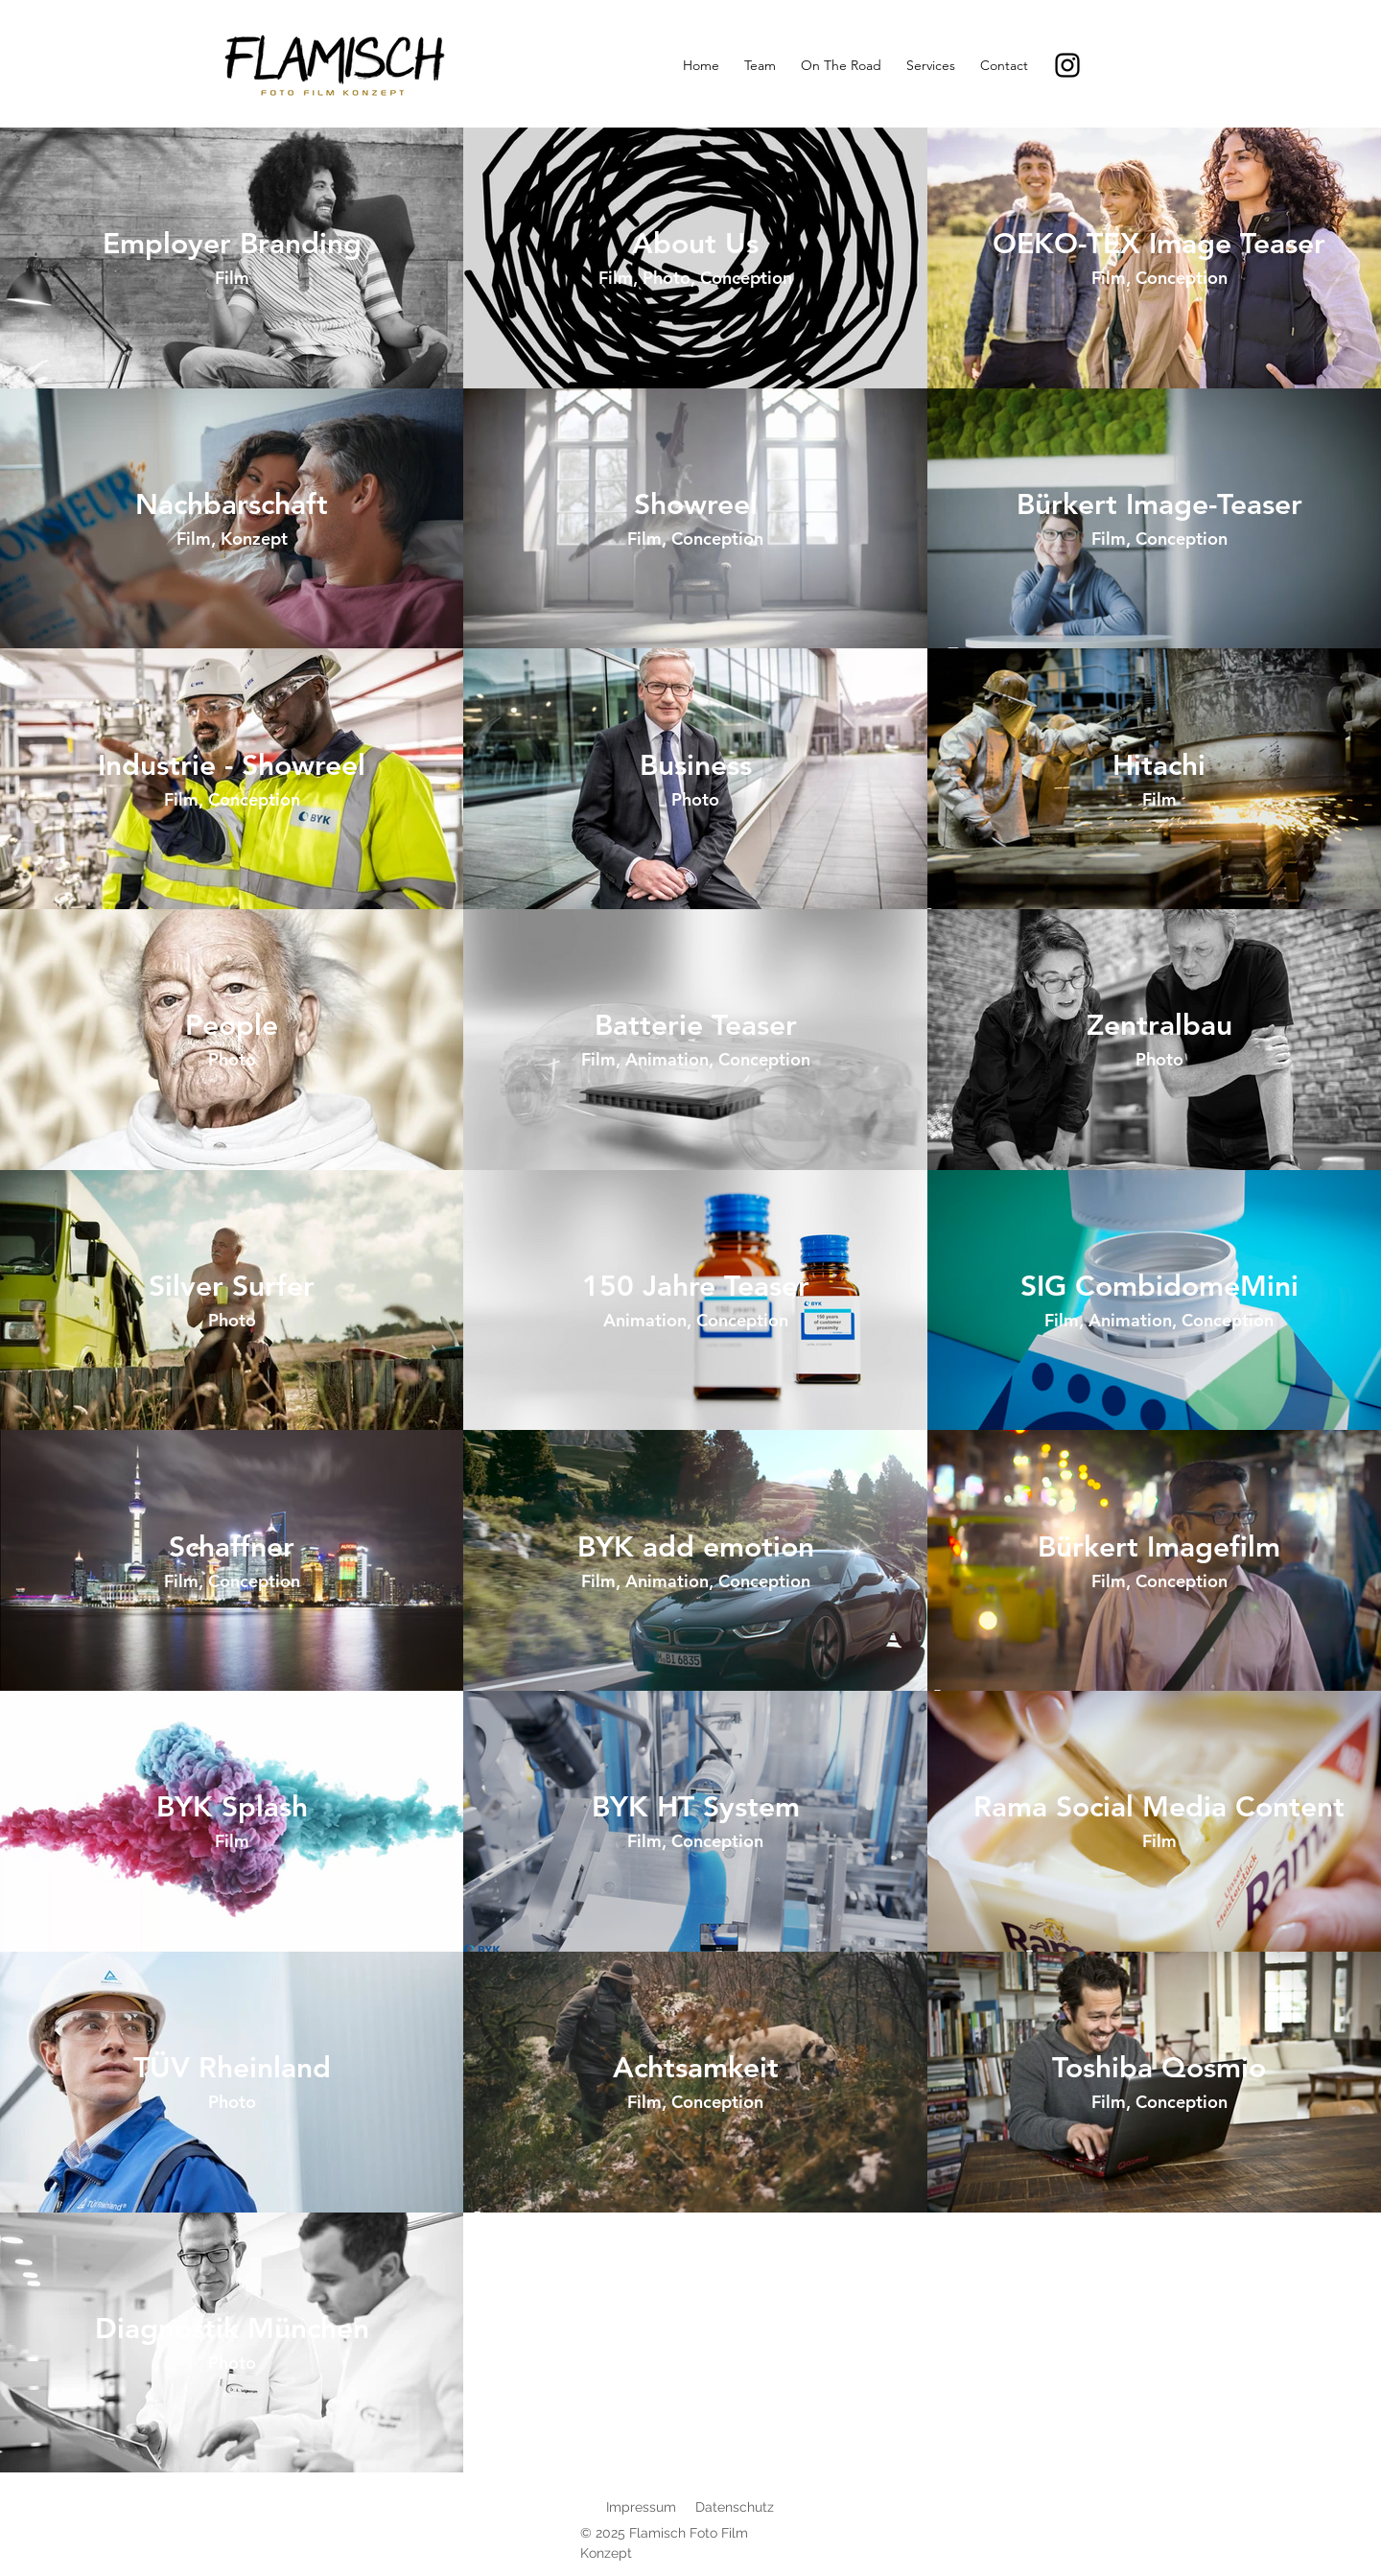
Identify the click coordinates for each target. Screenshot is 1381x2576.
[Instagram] (1067, 65)
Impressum (641, 2507)
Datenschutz (734, 2507)
